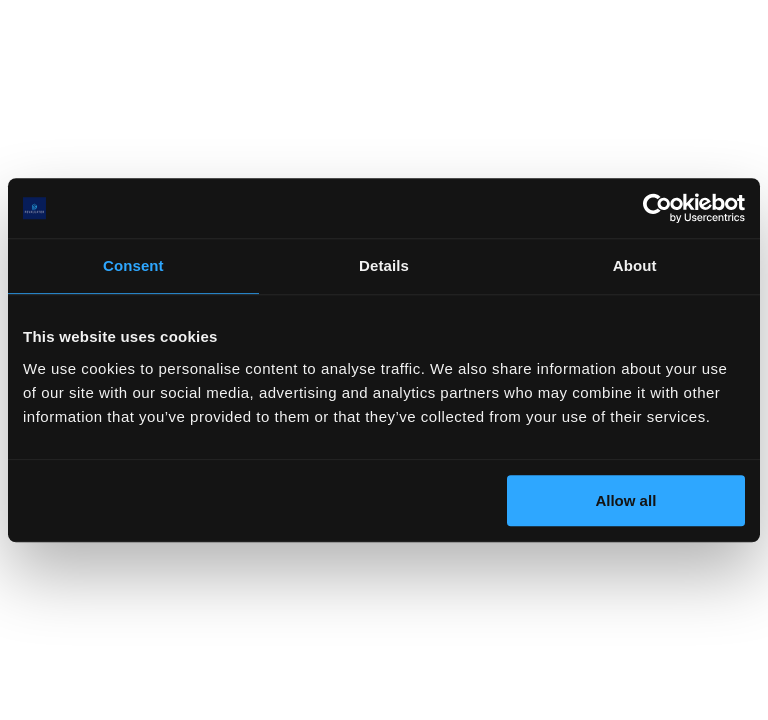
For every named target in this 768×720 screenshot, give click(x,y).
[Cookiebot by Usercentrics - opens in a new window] (657, 208)
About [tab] (635, 265)
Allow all (625, 500)
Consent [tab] (133, 265)
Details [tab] (384, 265)
